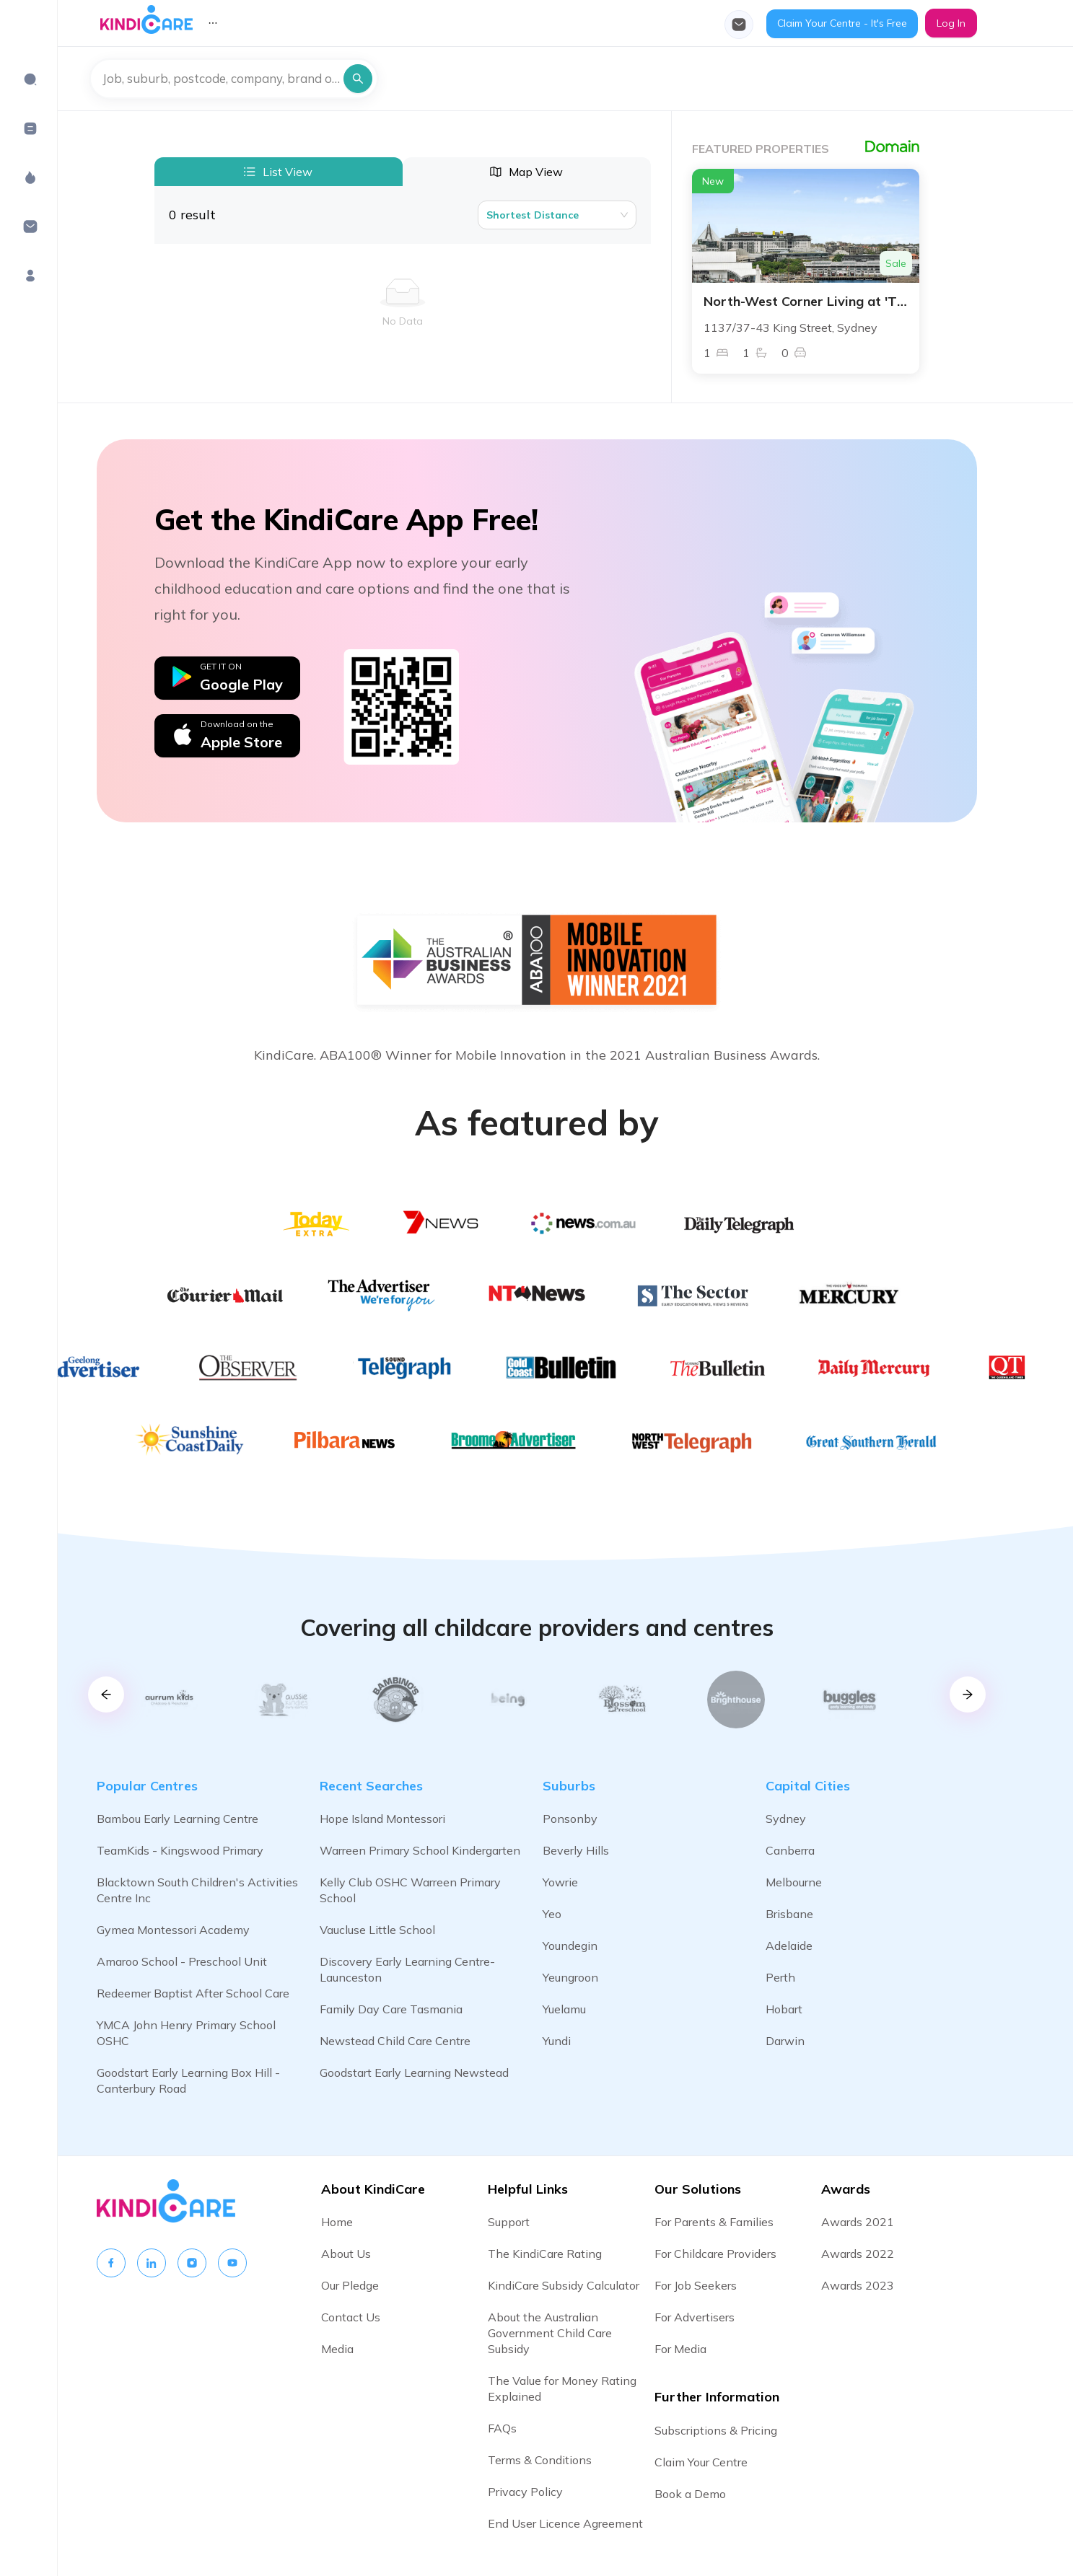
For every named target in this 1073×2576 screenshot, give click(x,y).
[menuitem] (30, 79)
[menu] (453, 23)
